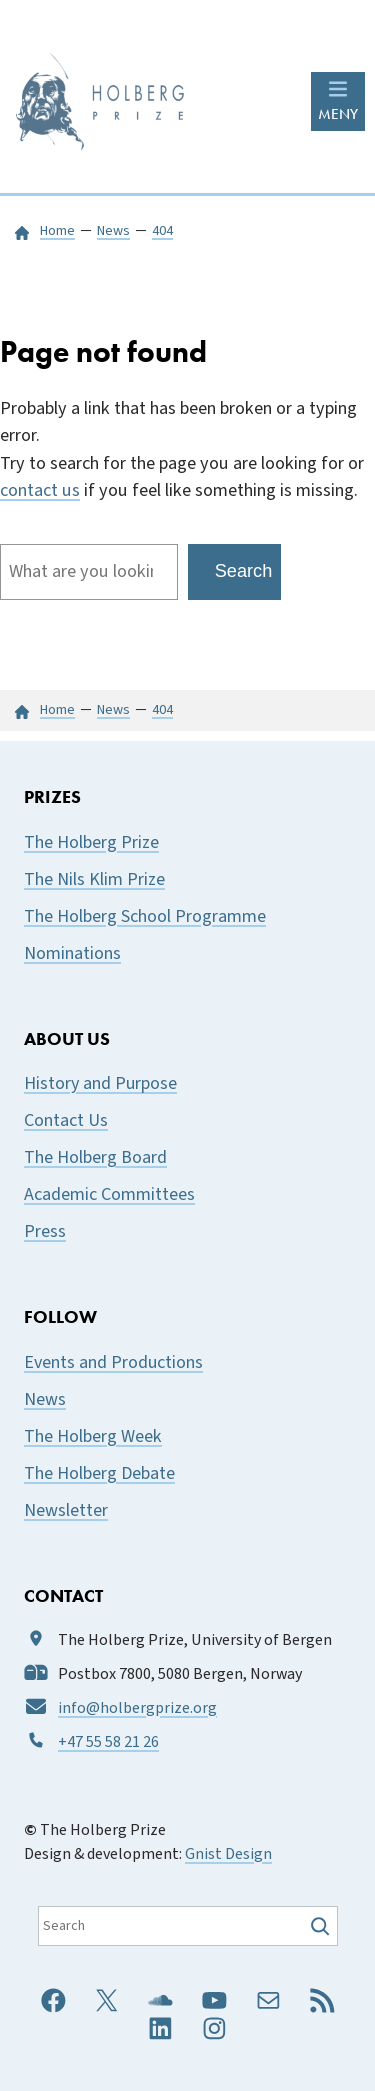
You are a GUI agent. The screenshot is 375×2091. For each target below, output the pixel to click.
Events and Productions (113, 1362)
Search (244, 571)
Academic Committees (109, 1194)
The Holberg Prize (91, 842)
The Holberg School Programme (145, 916)
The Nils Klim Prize (94, 879)
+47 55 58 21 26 (108, 1742)
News (45, 1399)
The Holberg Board (95, 1157)
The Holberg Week (93, 1436)
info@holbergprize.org (137, 1708)
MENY (338, 114)
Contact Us (66, 1120)
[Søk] (322, 1926)
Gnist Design (228, 1854)
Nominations (72, 953)
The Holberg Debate (99, 1473)
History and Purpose (100, 1083)
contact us (40, 490)
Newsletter (66, 1510)
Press (45, 1231)
